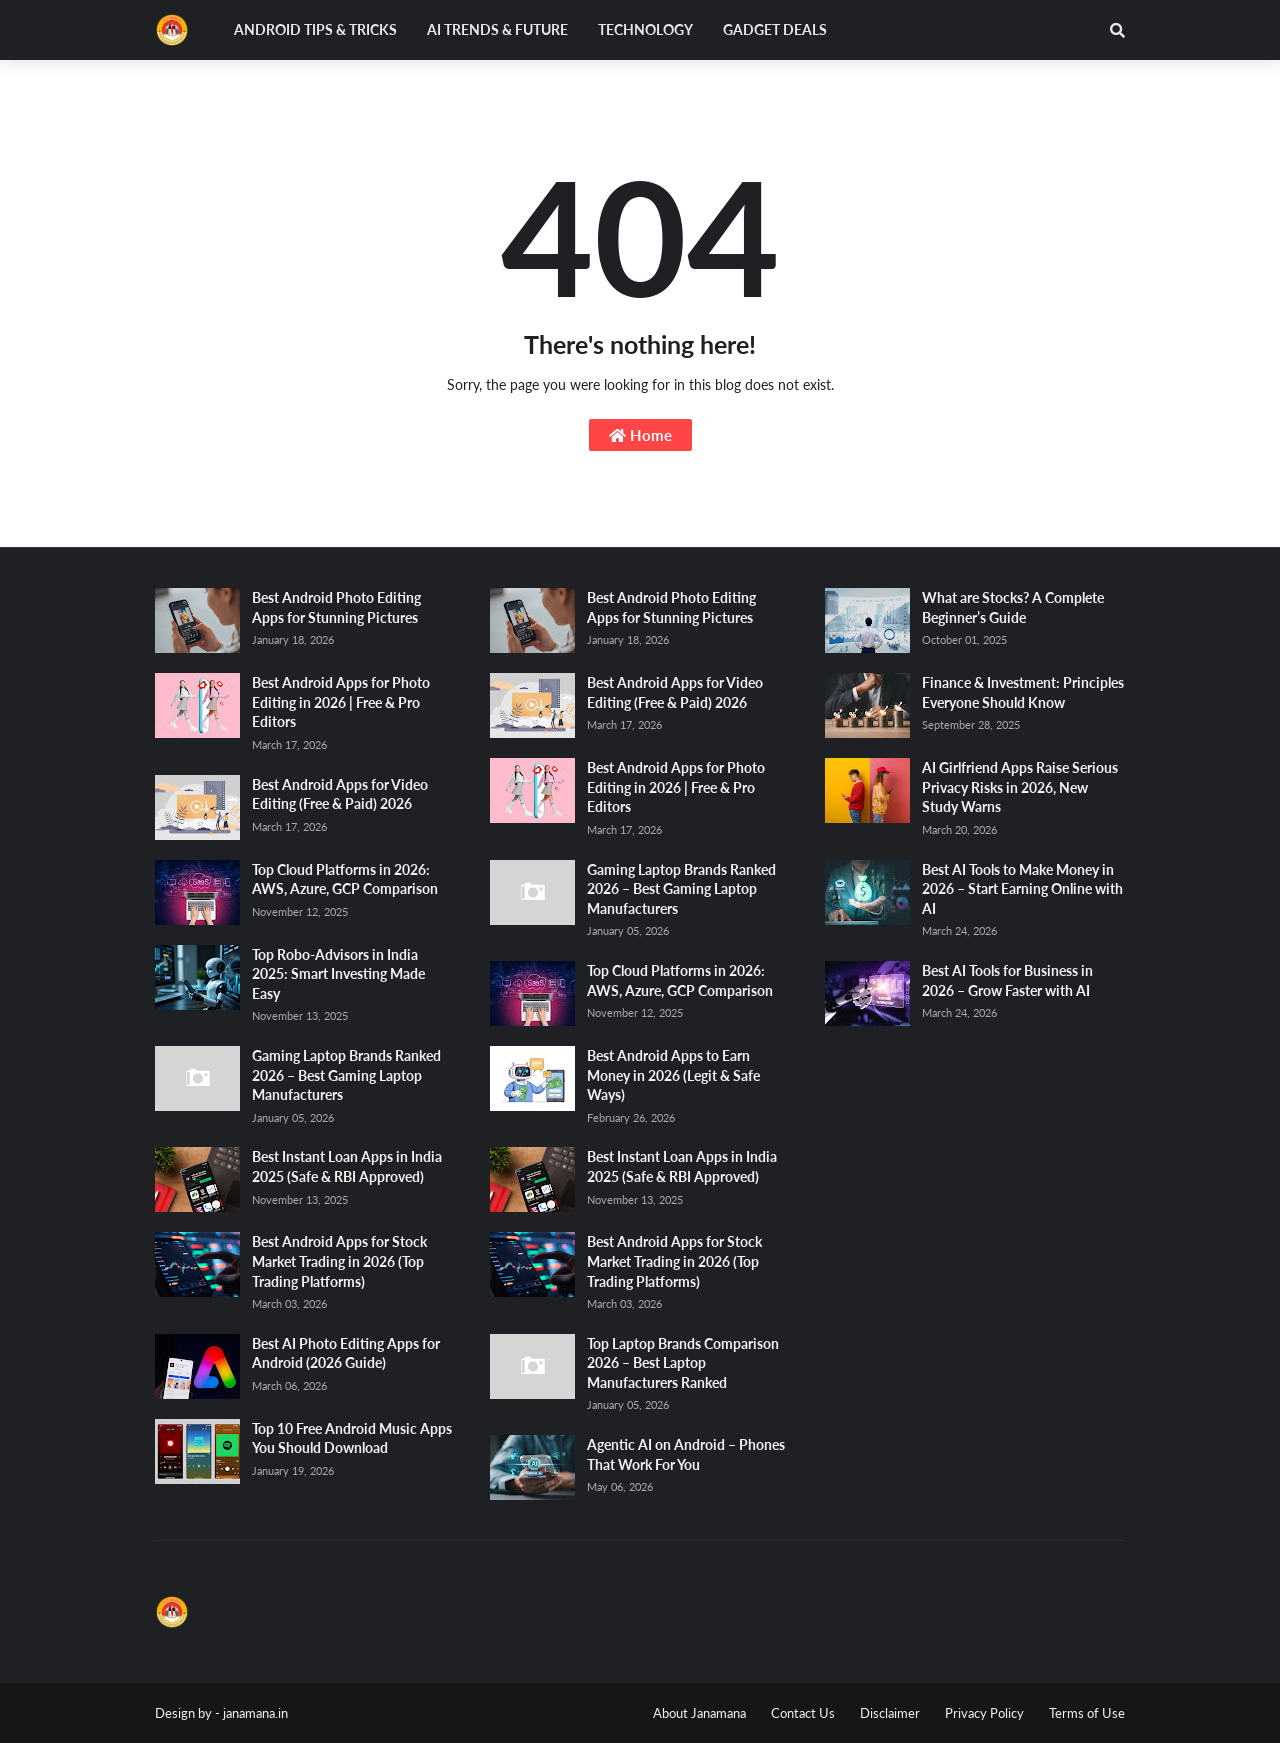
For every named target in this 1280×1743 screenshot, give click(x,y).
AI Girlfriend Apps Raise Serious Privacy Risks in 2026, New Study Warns (1020, 787)
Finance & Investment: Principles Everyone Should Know (1023, 692)
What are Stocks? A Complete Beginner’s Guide (1013, 607)
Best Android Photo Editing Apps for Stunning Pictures (336, 607)
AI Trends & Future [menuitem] (497, 29)
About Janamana (699, 1713)
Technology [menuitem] (645, 29)
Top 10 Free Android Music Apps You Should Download (352, 1438)
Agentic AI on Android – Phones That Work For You (686, 1454)
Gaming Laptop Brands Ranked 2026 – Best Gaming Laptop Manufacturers (346, 1075)
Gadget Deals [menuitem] (775, 29)
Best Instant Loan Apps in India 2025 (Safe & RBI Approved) (347, 1166)
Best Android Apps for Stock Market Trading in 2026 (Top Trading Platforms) (339, 1261)
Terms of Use (1087, 1713)
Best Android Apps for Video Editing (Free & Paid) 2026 (340, 794)
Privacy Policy (984, 1713)
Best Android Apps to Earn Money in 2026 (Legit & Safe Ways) (673, 1075)
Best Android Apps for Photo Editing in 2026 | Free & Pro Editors (341, 702)
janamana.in (255, 1713)
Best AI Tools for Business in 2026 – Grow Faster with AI (1007, 980)
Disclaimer (890, 1713)
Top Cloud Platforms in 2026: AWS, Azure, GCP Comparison (345, 879)
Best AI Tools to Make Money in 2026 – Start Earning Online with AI (1022, 889)
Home (640, 435)
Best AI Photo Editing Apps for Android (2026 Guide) (346, 1353)
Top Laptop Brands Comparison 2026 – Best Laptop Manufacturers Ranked (683, 1363)
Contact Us (803, 1713)
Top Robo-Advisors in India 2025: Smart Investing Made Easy (338, 974)
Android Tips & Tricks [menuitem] (315, 29)
